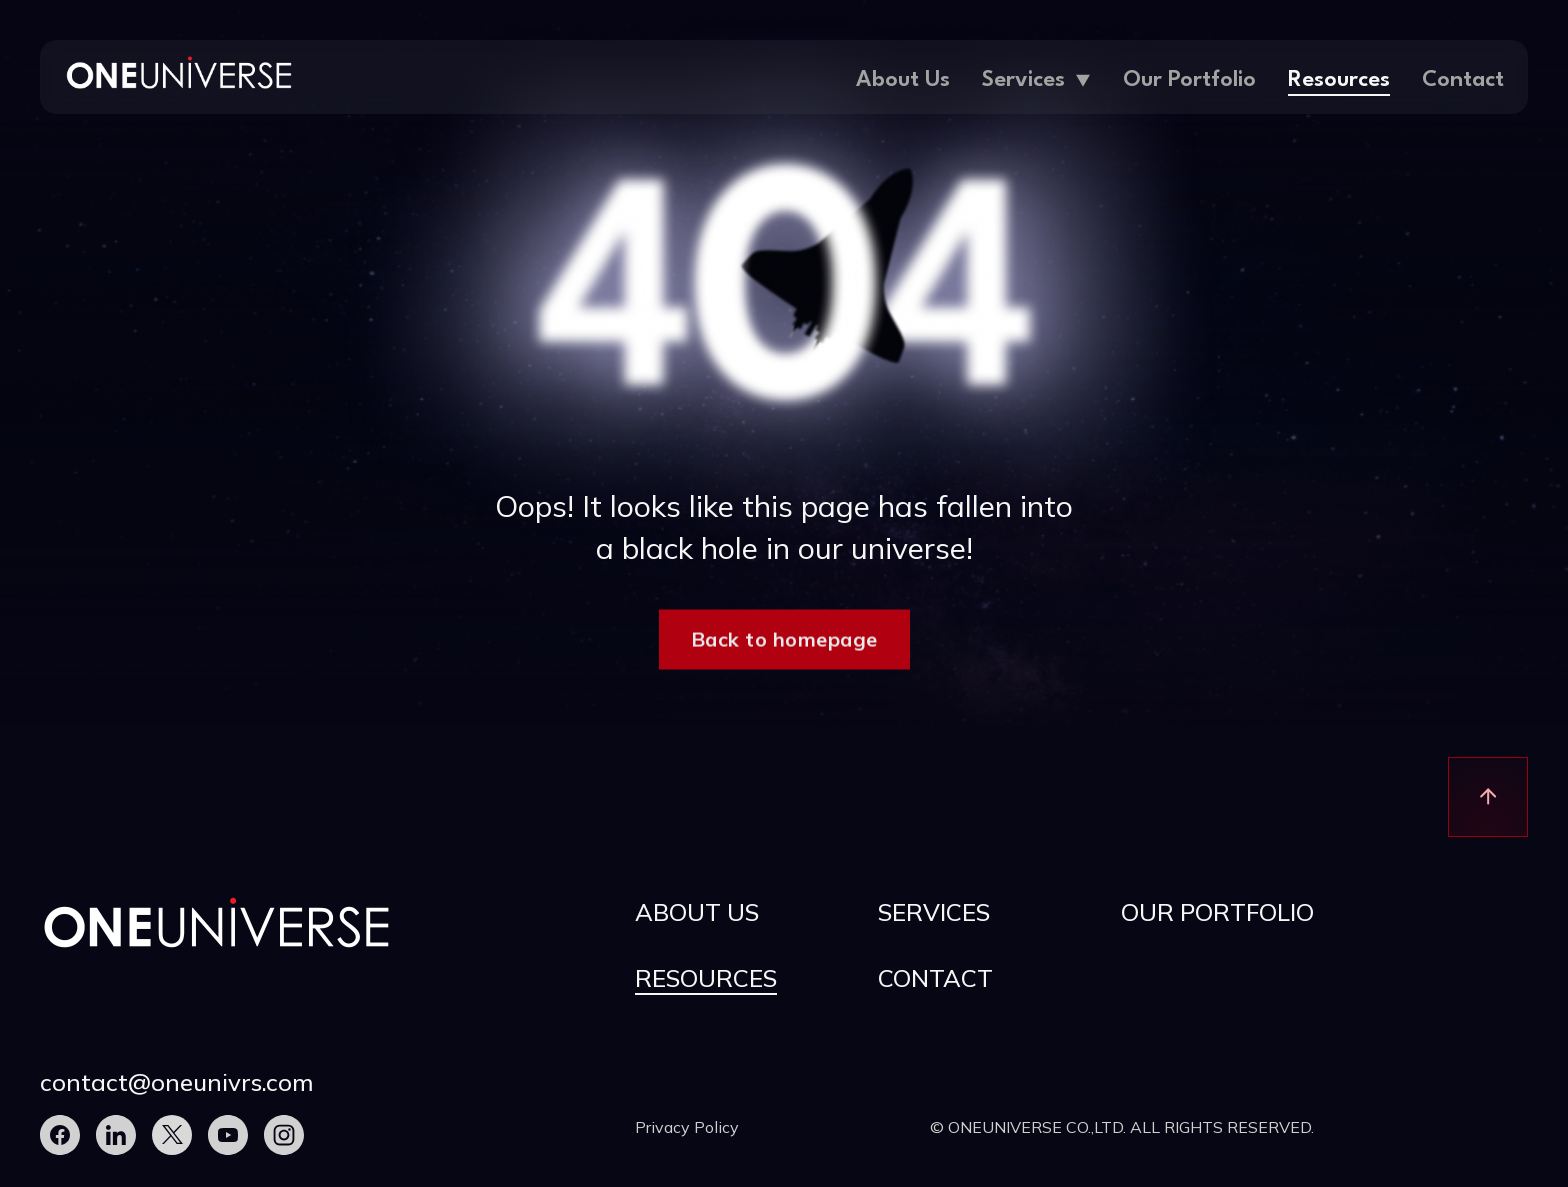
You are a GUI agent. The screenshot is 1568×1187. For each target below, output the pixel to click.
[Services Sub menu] (1083, 76)
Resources (1339, 80)
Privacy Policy (687, 1127)
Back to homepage (784, 643)
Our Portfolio (1189, 80)
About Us (903, 80)
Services (1023, 80)
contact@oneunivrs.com (177, 1082)
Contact (1463, 80)
